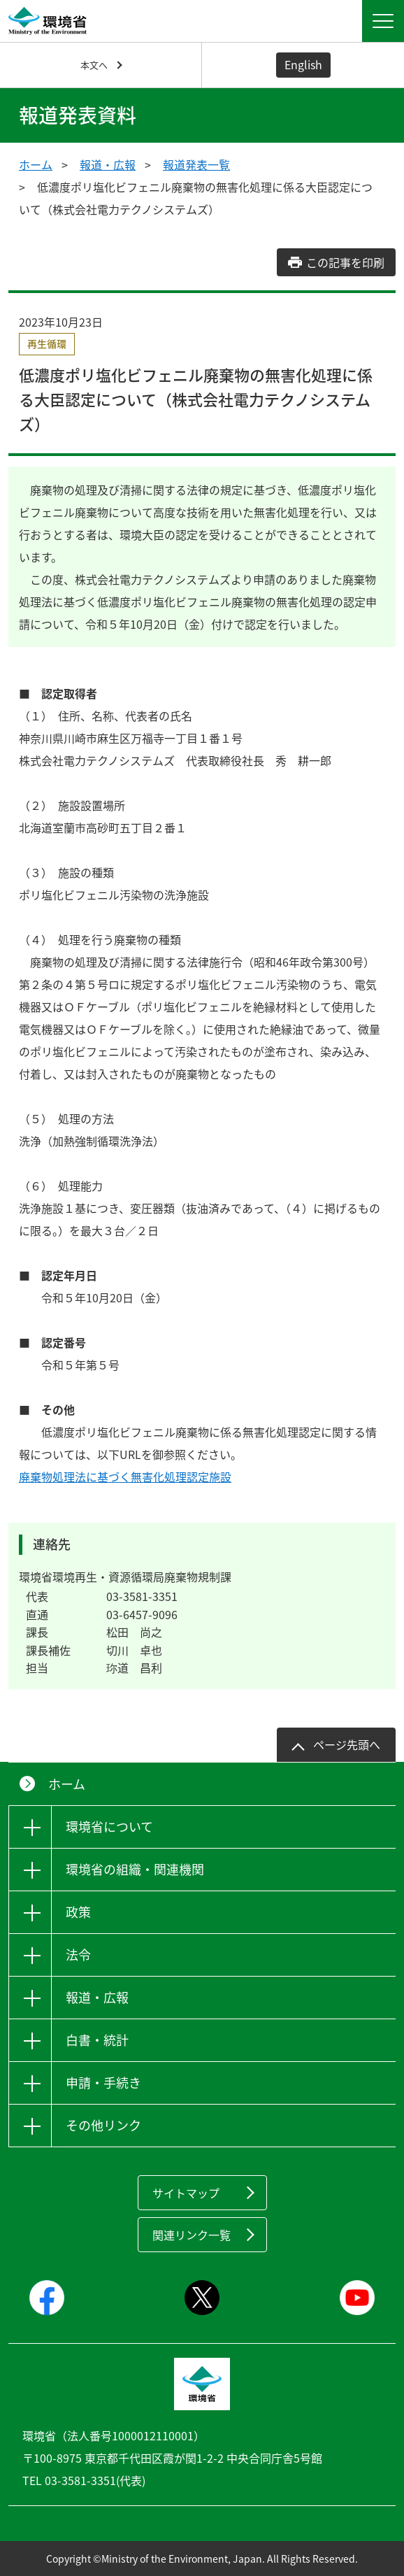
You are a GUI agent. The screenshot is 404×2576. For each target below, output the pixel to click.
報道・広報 (108, 164)
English (303, 64)
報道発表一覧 (196, 164)
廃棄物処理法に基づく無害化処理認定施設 (125, 1476)
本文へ (94, 64)
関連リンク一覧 (191, 2234)
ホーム (35, 164)
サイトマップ (185, 2192)
